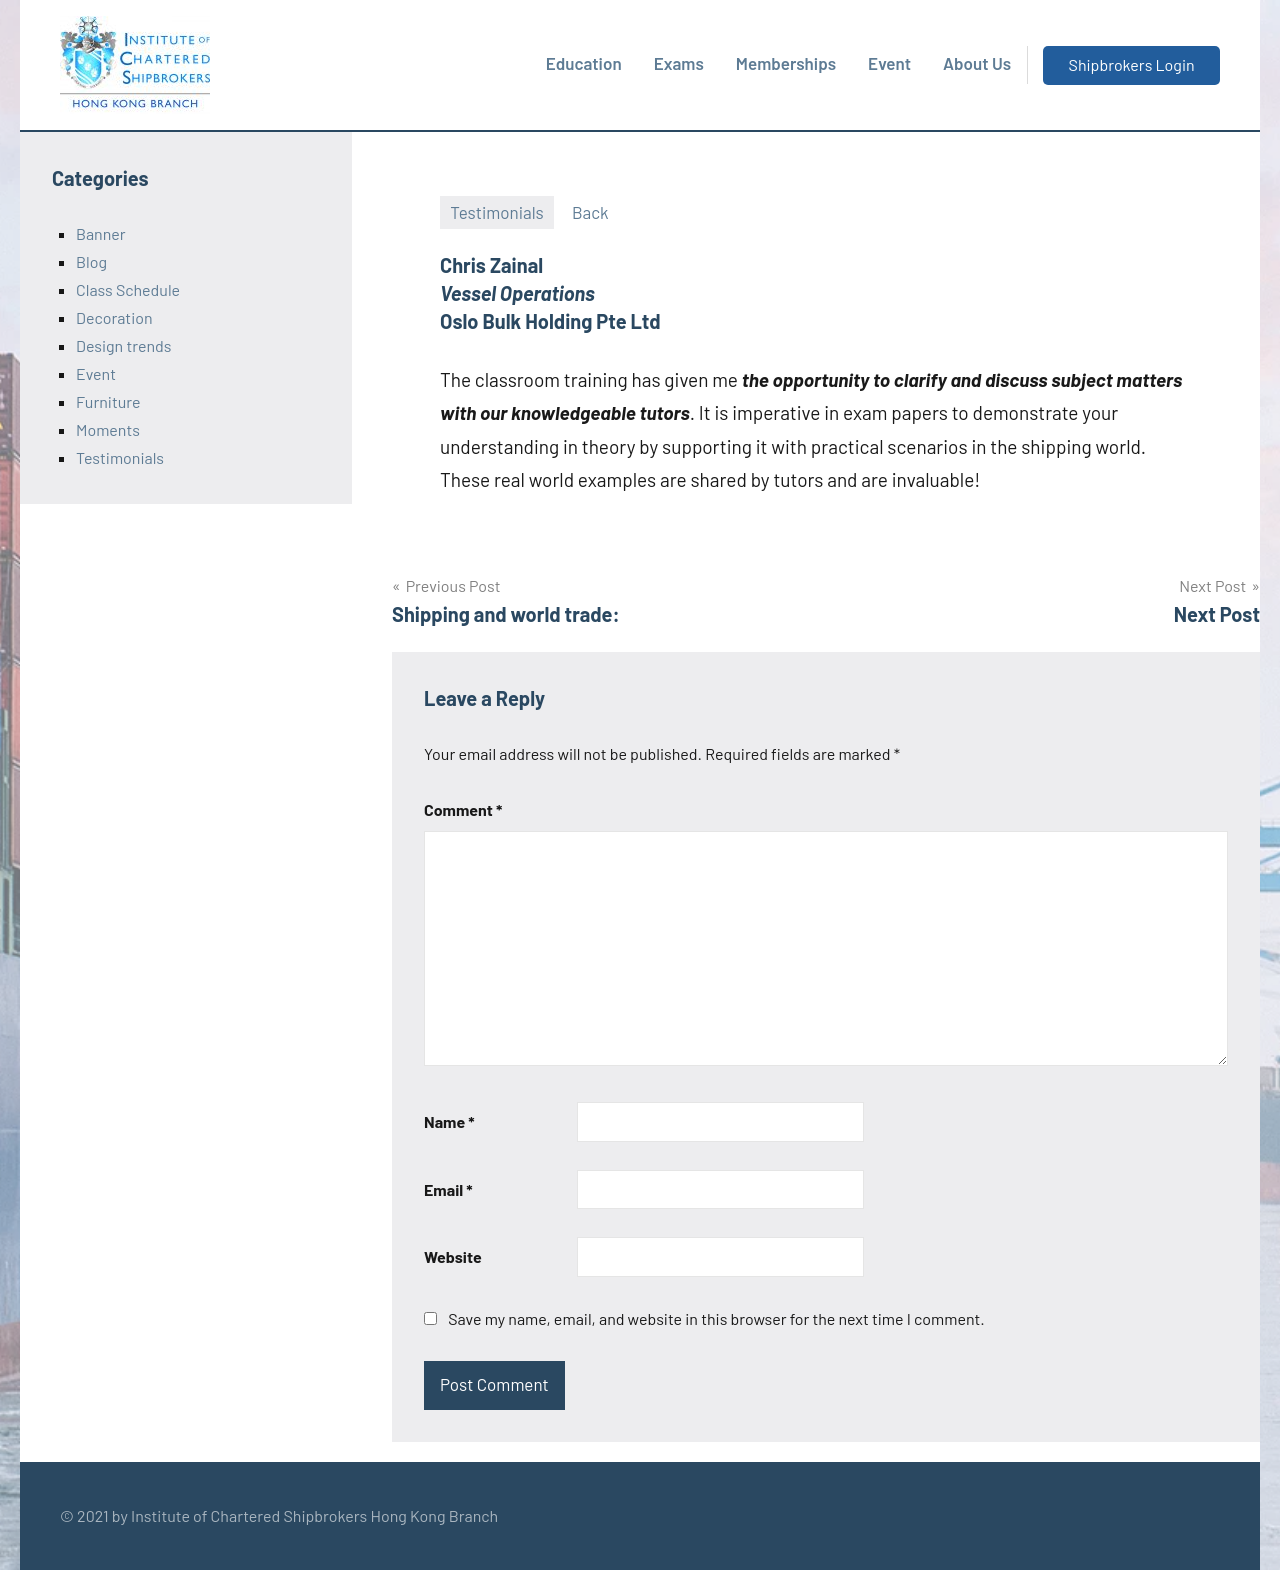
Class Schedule (128, 289)
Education (584, 63)
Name (449, 1121)
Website (453, 1256)
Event (889, 63)
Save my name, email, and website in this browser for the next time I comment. (716, 1318)
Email (448, 1189)
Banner (101, 233)
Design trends (123, 345)
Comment (463, 809)
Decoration (114, 317)
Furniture (108, 401)
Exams (679, 63)
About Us (977, 63)
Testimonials (497, 212)
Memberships (786, 63)
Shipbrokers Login (1132, 64)
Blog (91, 261)
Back (590, 212)
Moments (108, 429)
